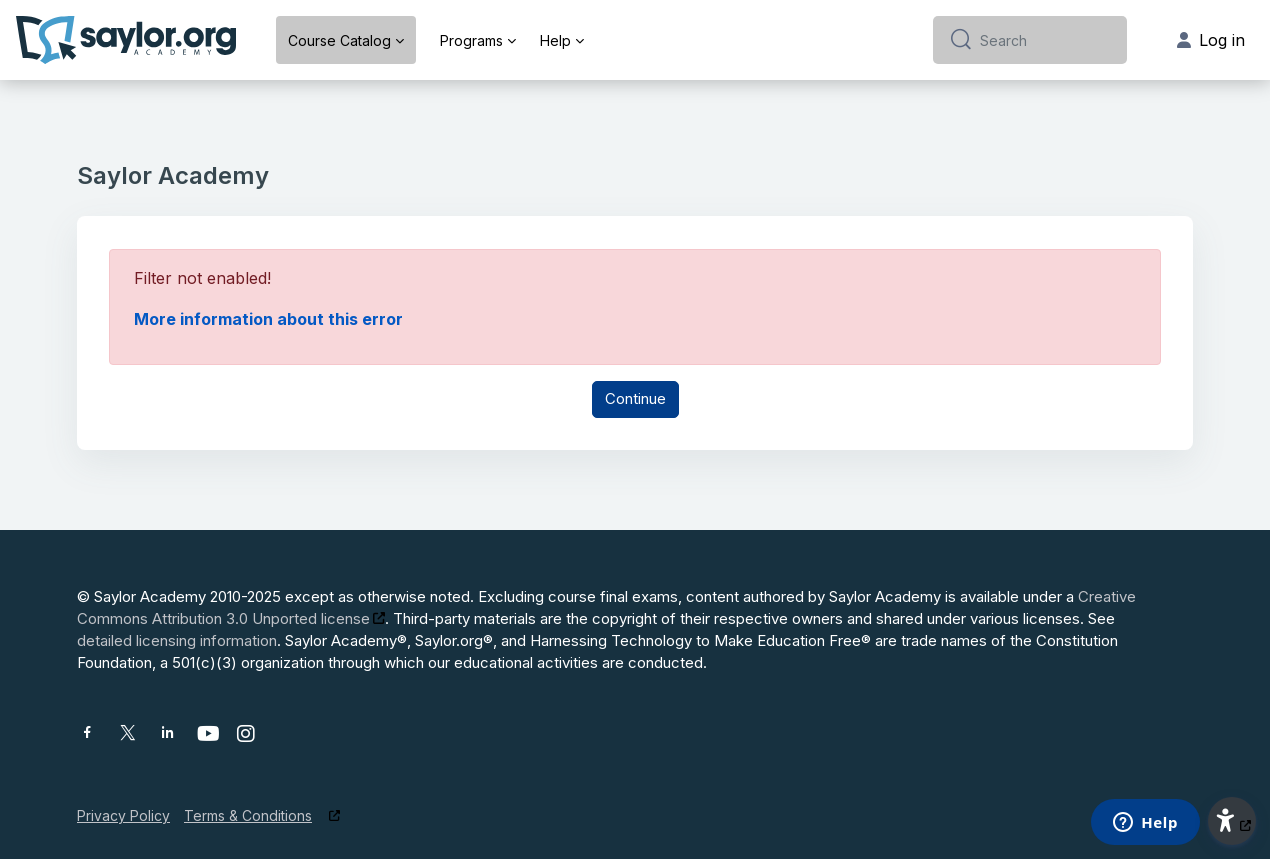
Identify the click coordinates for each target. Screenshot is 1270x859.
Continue (635, 398)
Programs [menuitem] (471, 40)
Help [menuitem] (555, 40)
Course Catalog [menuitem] (339, 40)
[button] (1232, 821)
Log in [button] (1211, 40)
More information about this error (268, 319)
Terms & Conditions (248, 815)
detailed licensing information (177, 640)
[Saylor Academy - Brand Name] (126, 40)
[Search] (1045, 40)
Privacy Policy (123, 815)
